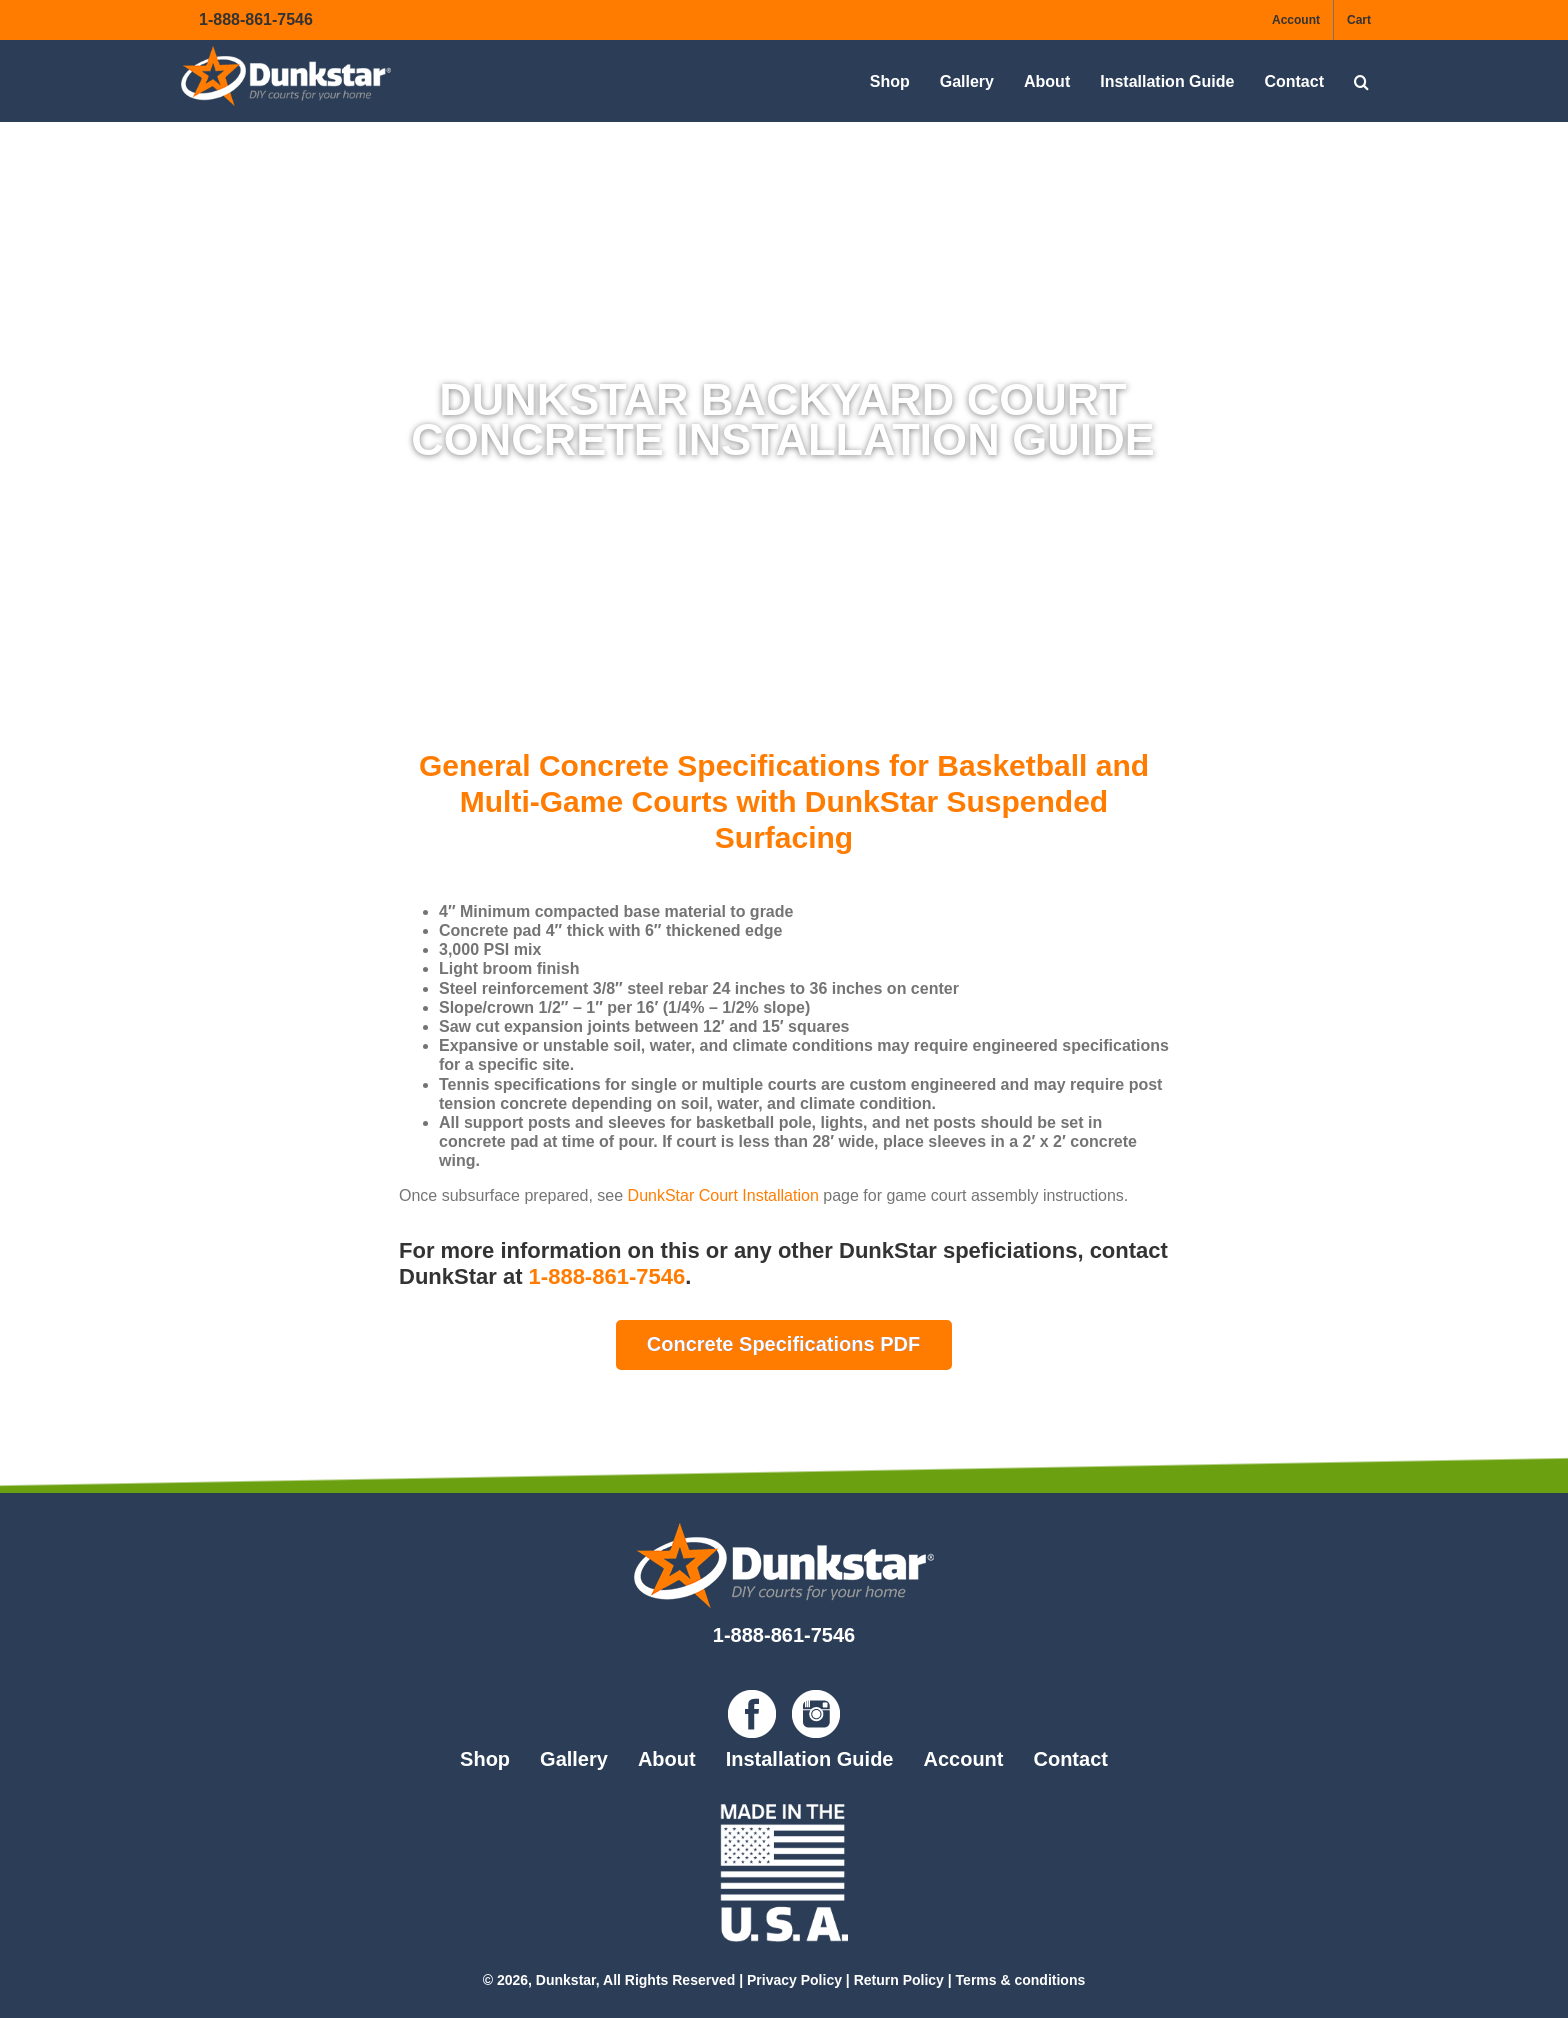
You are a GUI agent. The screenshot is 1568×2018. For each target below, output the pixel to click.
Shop (485, 1759)
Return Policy (899, 1980)
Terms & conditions (1021, 1980)
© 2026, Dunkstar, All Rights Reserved (609, 1980)
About (667, 1759)
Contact (1070, 1759)
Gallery (574, 1759)
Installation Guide (810, 1759)
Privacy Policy (794, 1980)
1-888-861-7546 (256, 19)
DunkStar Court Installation (721, 1195)
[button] (1361, 81)
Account (963, 1759)
